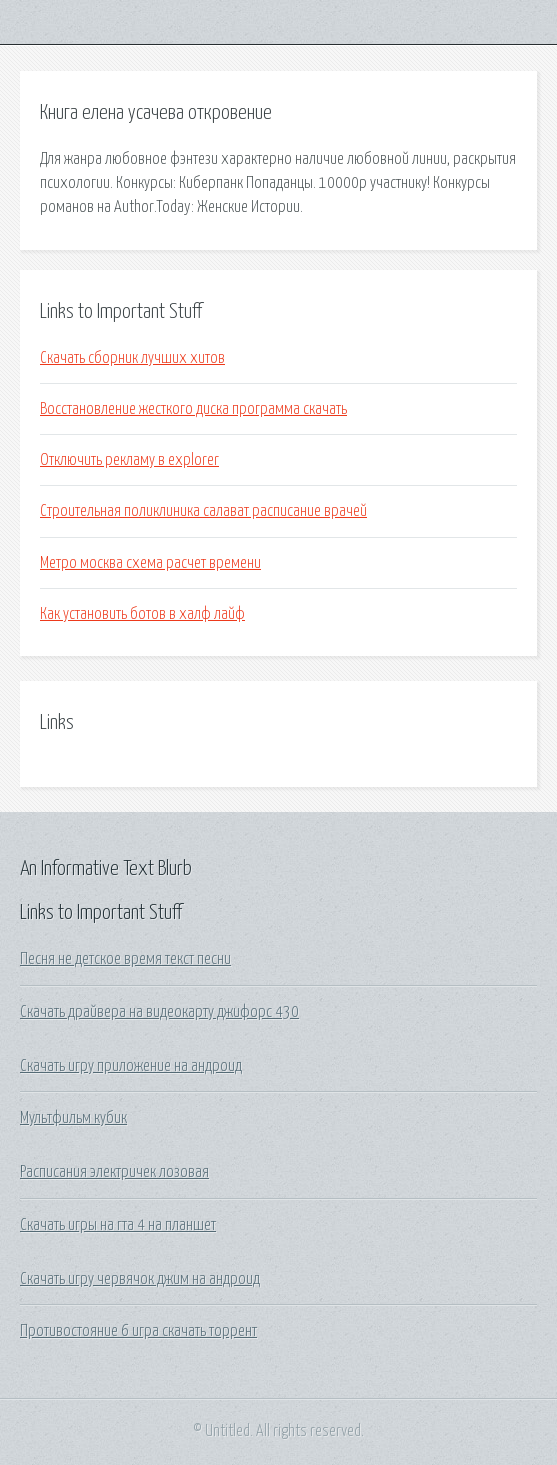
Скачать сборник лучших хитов (132, 358)
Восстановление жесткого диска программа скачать (193, 409)
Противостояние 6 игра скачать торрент (138, 1331)
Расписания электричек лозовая (114, 1172)
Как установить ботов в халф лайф (142, 614)
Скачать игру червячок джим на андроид (140, 1279)
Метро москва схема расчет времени (150, 563)
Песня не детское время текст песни (125, 959)
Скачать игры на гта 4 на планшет (118, 1225)
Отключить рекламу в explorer (129, 460)
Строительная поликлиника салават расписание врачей (203, 511)
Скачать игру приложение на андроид (131, 1066)
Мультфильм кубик (73, 1118)
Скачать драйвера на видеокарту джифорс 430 (159, 1012)
